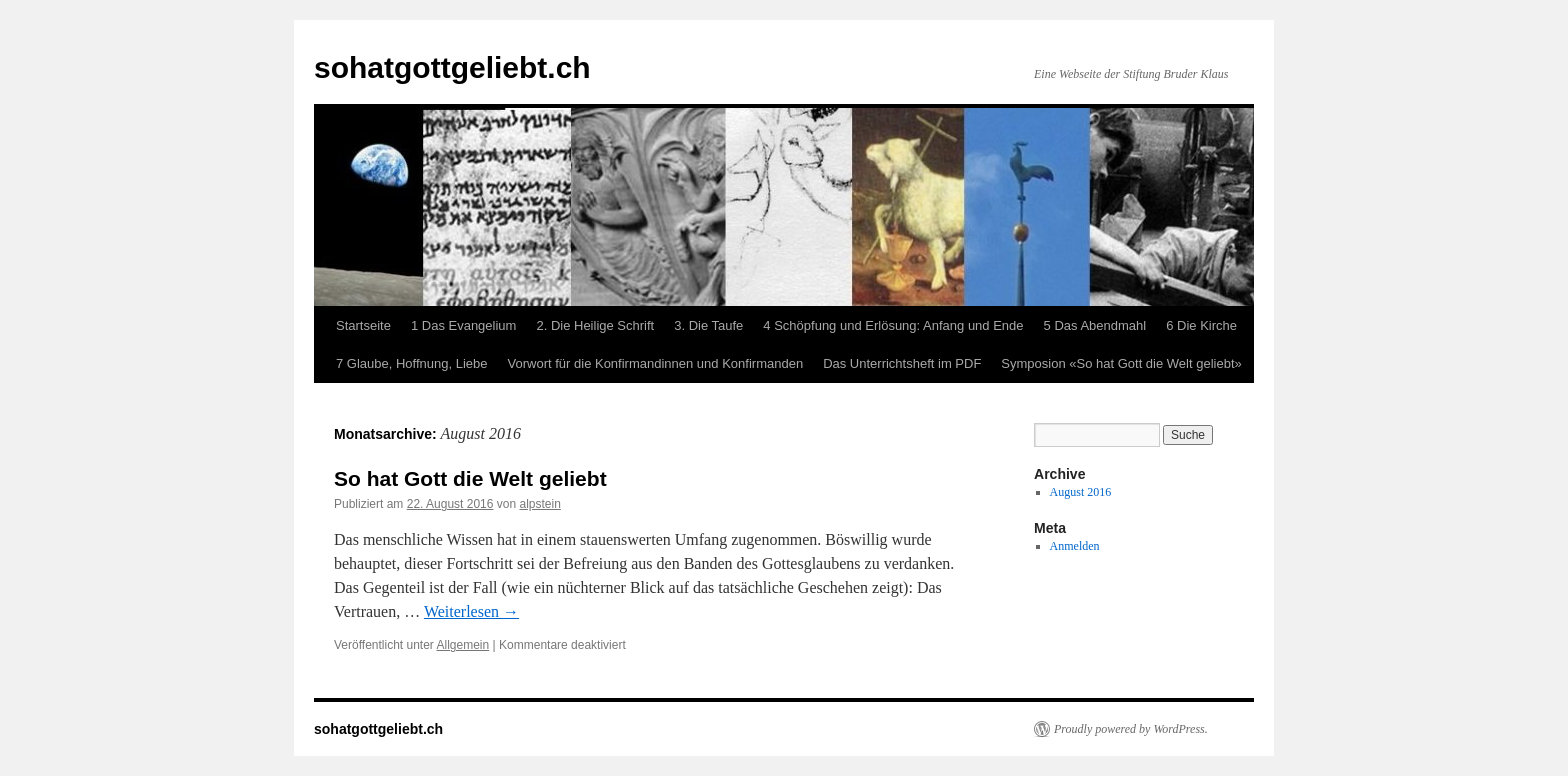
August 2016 (1081, 492)
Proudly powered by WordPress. (1131, 729)
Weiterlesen (471, 611)
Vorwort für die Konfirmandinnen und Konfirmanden (656, 363)
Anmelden (1075, 546)
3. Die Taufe (708, 325)
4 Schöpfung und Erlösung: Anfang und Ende (893, 325)
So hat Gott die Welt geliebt (470, 478)
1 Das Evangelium (464, 325)
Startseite (363, 325)
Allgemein (463, 645)
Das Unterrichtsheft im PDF (902, 363)
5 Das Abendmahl (1095, 325)
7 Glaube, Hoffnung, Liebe (412, 363)
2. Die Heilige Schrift (595, 325)
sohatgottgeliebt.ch (452, 67)
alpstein (540, 504)
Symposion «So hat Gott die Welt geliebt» (1121, 363)
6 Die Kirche (1201, 325)
